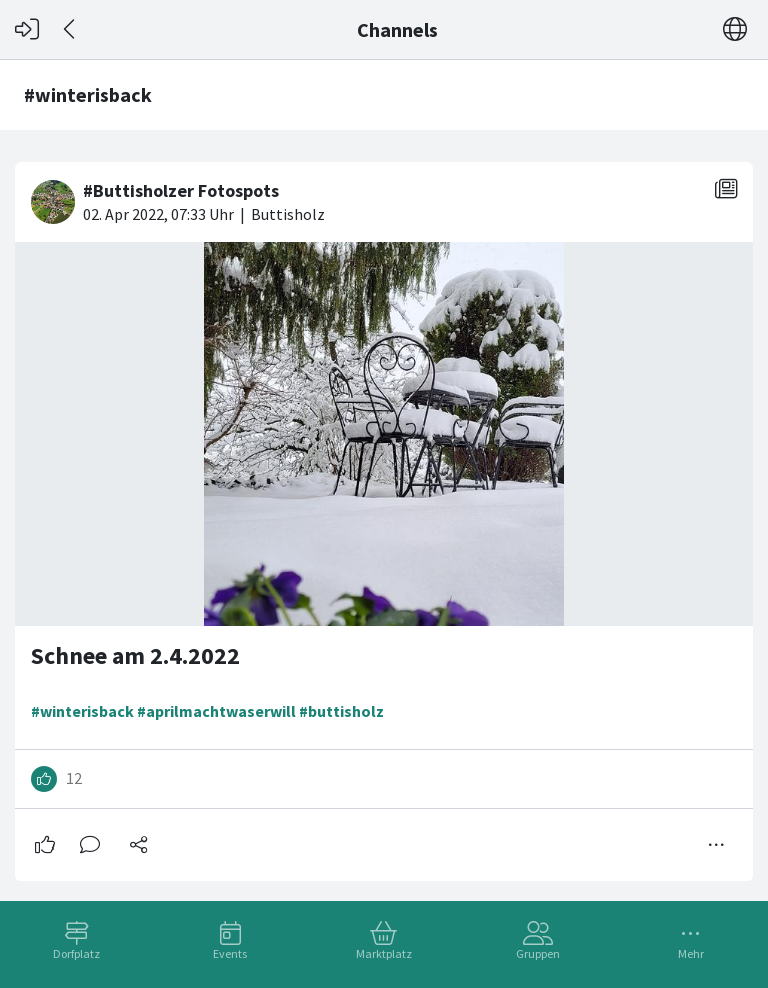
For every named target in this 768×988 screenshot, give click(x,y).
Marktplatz (384, 953)
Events (230, 953)
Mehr (691, 953)
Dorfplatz (76, 953)
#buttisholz (341, 711)
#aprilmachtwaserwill (216, 711)
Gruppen (538, 953)
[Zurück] (70, 29)
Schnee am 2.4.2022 (135, 655)
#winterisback (82, 711)
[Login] (27, 29)
